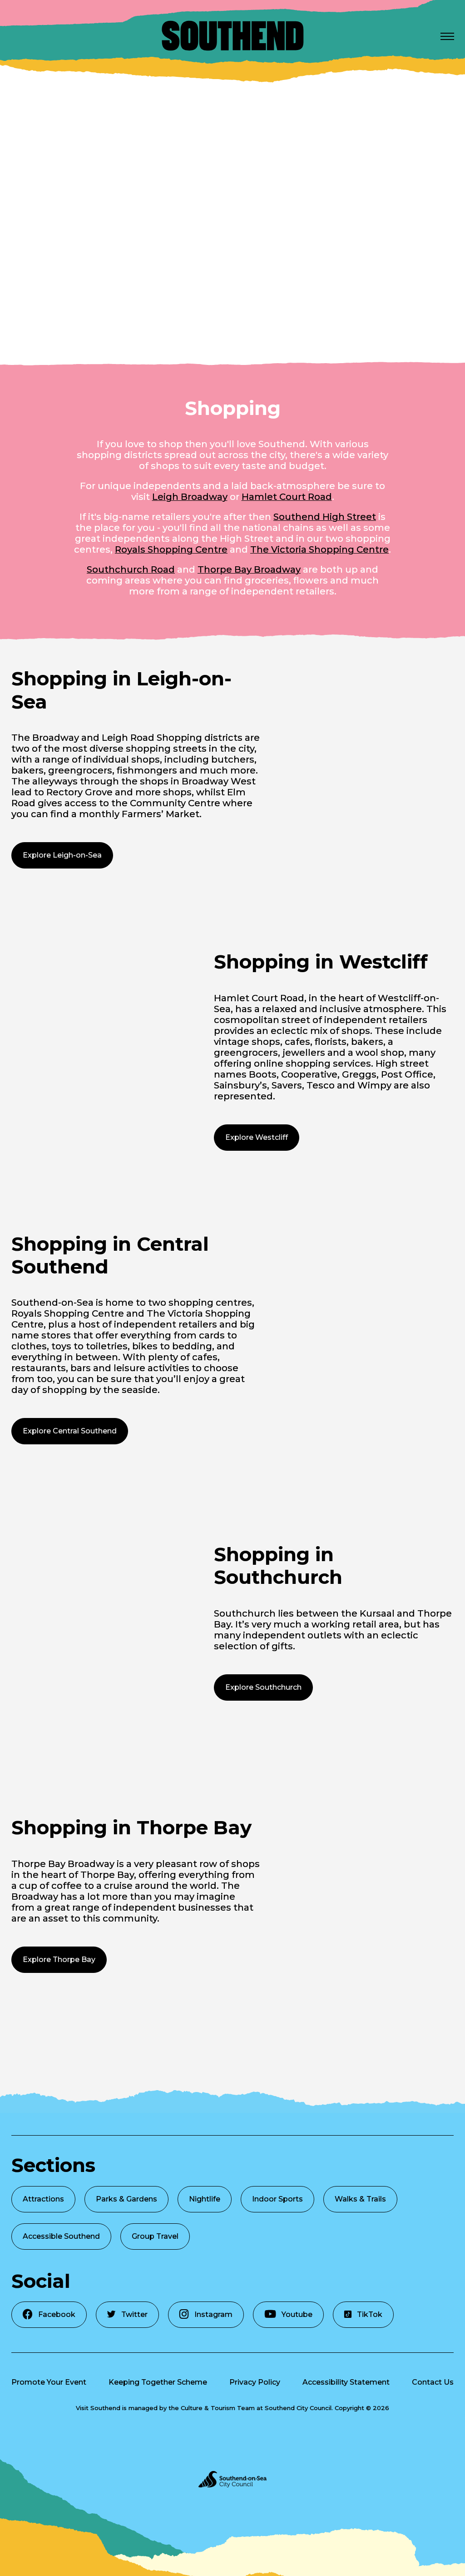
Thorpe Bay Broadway (249, 569)
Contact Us (433, 2382)
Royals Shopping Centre (171, 549)
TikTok (363, 2314)
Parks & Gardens (126, 2199)
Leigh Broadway (190, 496)
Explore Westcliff (256, 1137)
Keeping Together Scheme (158, 2382)
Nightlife (204, 2199)
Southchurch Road (131, 569)
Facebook (49, 2314)
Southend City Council (298, 2407)
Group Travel (155, 2236)
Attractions (43, 2199)
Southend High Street (324, 516)
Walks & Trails (360, 2199)
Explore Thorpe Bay (59, 1959)
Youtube (288, 2314)
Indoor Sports (277, 2199)
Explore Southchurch (263, 1687)
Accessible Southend (61, 2236)
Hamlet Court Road (287, 496)
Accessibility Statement (346, 2382)
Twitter (127, 2314)
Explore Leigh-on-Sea (62, 855)
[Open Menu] (447, 36)
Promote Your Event (48, 2382)
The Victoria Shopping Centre (319, 549)
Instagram (205, 2314)
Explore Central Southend (70, 1431)
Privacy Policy (254, 2382)
